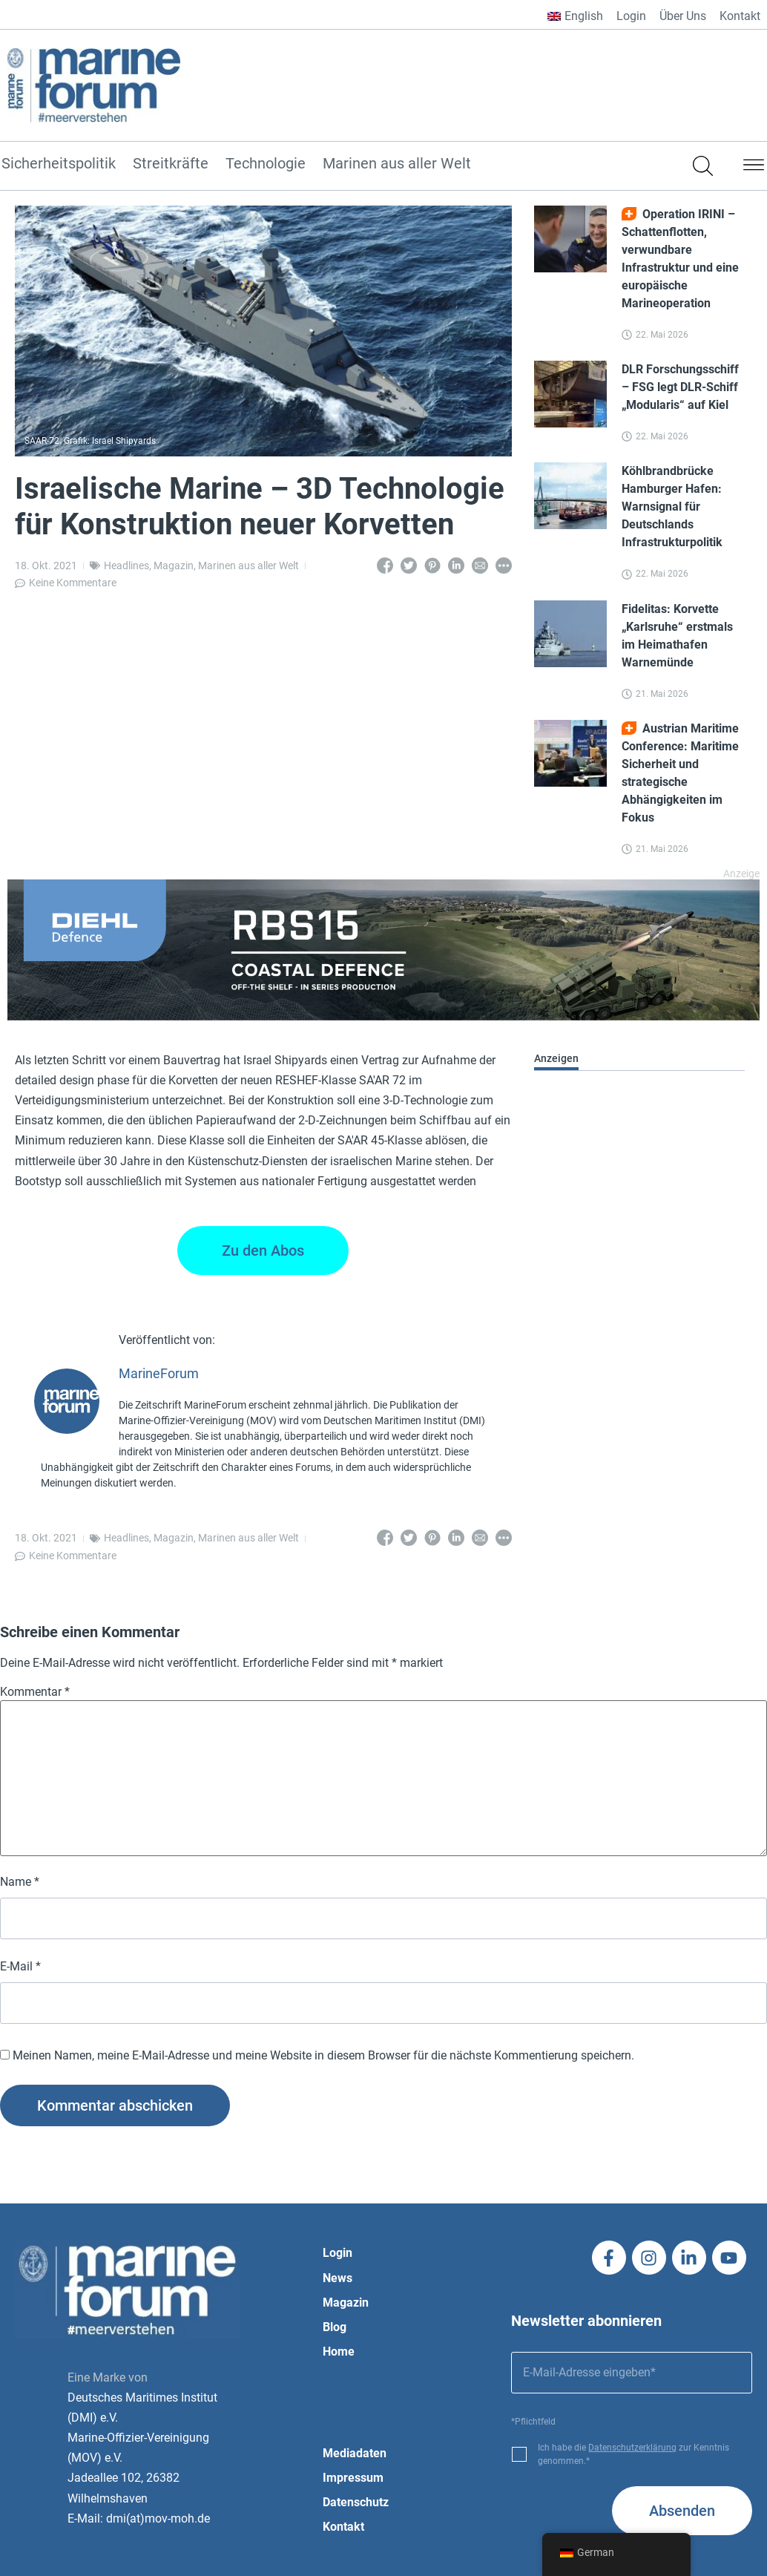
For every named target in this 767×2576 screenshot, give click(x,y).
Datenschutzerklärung (632, 2447)
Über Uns (682, 16)
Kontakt (740, 16)
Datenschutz (356, 2502)
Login (631, 16)
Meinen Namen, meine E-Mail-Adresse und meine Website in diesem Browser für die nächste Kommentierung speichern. (323, 2056)
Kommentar (35, 1692)
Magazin (174, 565)
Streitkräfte (170, 164)
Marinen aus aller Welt (397, 164)
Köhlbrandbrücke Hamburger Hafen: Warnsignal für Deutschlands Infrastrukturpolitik (672, 506)
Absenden (682, 2511)
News (337, 2278)
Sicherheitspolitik (58, 164)
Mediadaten (354, 2453)
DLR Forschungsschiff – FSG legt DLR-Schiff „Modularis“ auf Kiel (680, 387)
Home (339, 2351)
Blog (334, 2327)
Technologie (266, 164)
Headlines (126, 565)
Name (19, 1882)
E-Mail (20, 1967)
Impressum (353, 2478)
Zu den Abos (263, 1250)
